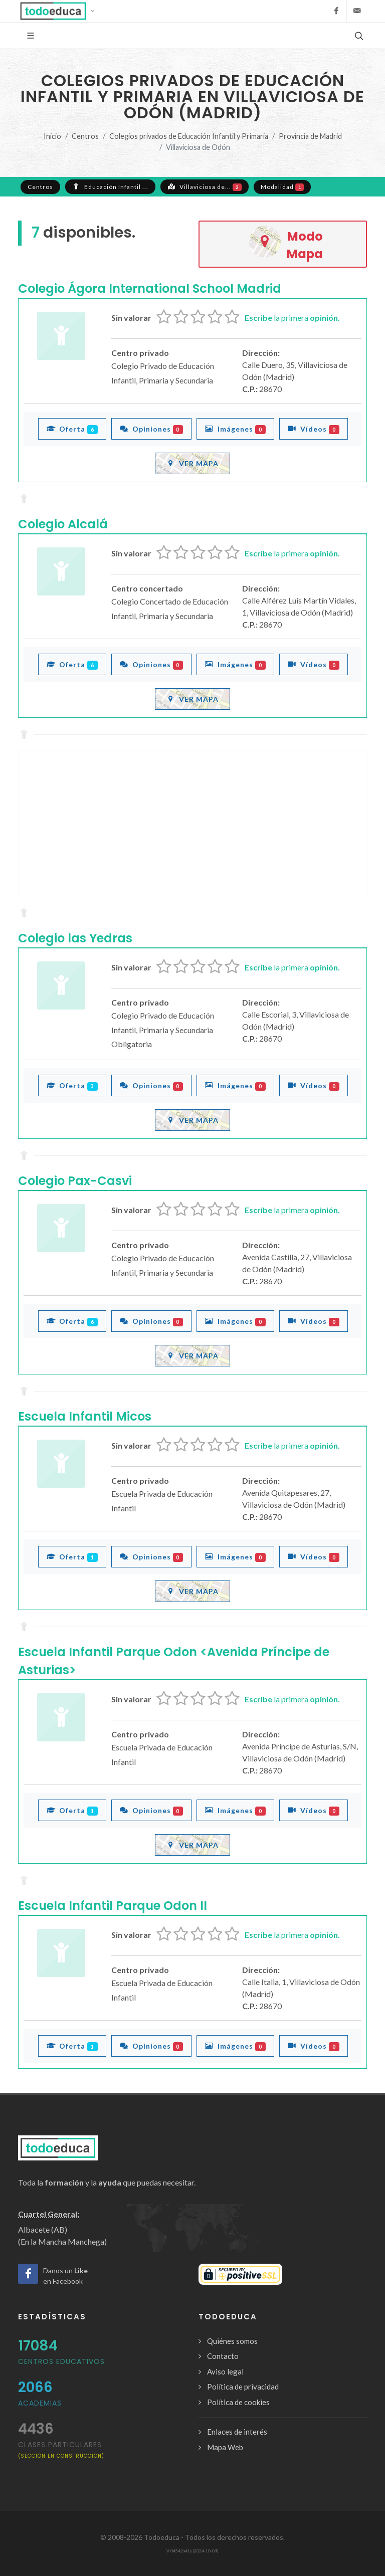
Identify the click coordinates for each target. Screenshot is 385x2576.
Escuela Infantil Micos (84, 1416)
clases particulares (61, 2449)
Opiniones (151, 429)
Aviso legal (225, 2371)
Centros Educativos (61, 2361)
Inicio (52, 136)
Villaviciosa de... (204, 186)
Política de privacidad (243, 2386)
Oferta (72, 429)
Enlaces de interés (237, 2431)
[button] (60, 11)
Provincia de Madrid (310, 136)
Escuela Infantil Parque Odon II (112, 1905)
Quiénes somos (232, 2340)
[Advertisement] (192, 823)
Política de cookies (238, 2402)
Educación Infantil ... (110, 186)
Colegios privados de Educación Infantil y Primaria (188, 136)
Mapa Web (225, 2447)
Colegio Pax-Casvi (75, 1180)
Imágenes (235, 429)
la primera (292, 317)
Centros (85, 136)
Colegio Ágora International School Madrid (149, 288)
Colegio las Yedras (75, 938)
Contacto (223, 2355)
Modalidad (282, 187)
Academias (40, 2403)
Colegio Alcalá (63, 524)
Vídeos (313, 429)
